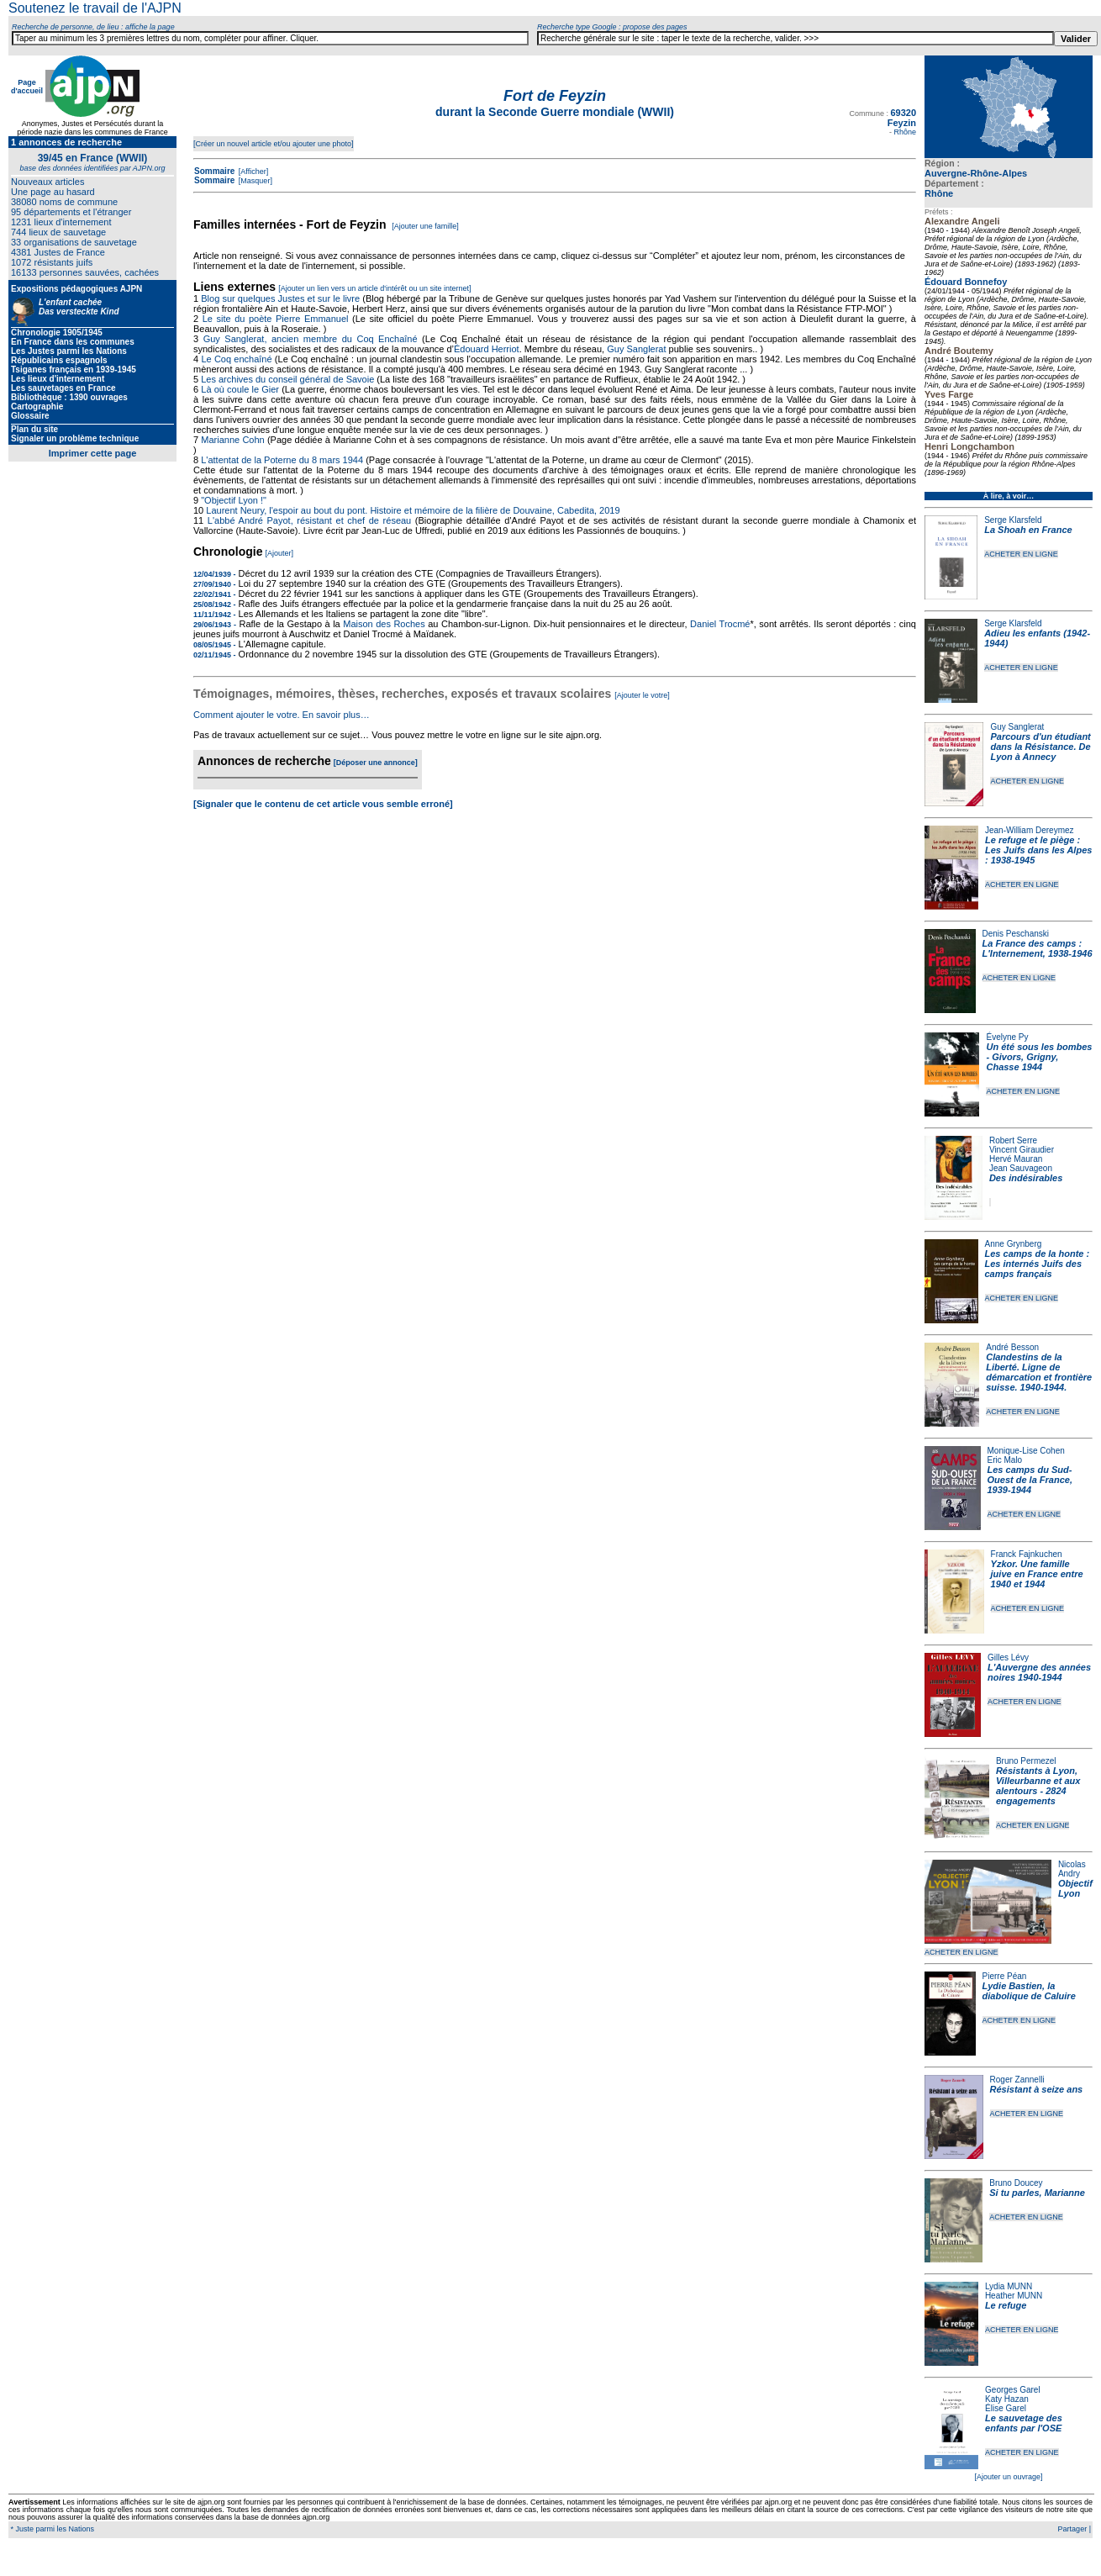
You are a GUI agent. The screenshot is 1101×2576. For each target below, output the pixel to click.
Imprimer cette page (93, 453)
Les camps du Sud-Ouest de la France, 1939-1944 (1030, 1480)
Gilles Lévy (1008, 1657)
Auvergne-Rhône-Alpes (976, 173)
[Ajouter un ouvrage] (1008, 2477)
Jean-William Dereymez (1029, 830)
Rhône (939, 193)
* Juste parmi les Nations (51, 2529)
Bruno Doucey (1015, 2183)
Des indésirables (1025, 1178)
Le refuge (1006, 2305)
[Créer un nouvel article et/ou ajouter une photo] (273, 144)
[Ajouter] (280, 553)
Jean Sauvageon (1020, 1168)
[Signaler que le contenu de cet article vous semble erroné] (323, 804)
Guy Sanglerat (1017, 726)
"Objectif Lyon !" (233, 500)
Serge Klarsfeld (1012, 520)
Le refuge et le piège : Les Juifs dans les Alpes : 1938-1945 (1038, 850)
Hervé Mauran (1015, 1159)
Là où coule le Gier (240, 389)
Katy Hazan (1007, 2399)
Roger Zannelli (1017, 2079)
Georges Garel (1012, 2389)
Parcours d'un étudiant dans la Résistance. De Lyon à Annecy (1040, 746)
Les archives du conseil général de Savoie (287, 379)
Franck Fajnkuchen (1026, 1554)
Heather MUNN (1013, 2295)
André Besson (1012, 1347)
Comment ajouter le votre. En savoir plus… (281, 715)
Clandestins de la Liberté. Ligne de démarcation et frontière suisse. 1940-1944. (1039, 1372)
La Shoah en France (1028, 530)
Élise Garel (1005, 2408)
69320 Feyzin (902, 118)
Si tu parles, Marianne (1037, 2193)
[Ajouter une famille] (425, 226)
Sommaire (214, 171)
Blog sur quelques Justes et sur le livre (281, 298)
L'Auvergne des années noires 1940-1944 (1039, 1672)
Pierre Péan (1004, 1976)
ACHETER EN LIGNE (1021, 554)
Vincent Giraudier (1021, 1149)
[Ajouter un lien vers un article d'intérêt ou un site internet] (374, 288)
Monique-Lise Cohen (1026, 1450)
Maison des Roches (384, 624)
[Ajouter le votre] (642, 695)
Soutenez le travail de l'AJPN (95, 8)
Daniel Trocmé (720, 624)
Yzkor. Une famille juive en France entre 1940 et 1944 (1037, 1574)
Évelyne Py (1007, 1037)
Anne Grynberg (1013, 1243)
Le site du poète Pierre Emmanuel (276, 319)
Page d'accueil (27, 86)
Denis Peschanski (1015, 933)
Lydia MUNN (1008, 2286)
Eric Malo (1005, 1460)
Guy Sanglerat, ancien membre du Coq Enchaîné (310, 339)
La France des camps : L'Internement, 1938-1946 (1037, 948)
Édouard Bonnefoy (966, 282)
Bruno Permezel (1026, 1761)
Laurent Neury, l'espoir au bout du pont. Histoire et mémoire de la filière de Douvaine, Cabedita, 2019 (412, 510)
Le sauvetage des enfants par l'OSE (1023, 2423)
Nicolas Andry (1072, 1869)
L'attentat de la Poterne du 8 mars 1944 (282, 460)
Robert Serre (1013, 1140)
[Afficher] (252, 171)
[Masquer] (254, 181)
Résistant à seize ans (1036, 2089)
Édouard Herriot (486, 349)
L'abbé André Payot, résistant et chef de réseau (309, 520)
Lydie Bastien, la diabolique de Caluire (1029, 1991)
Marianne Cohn (232, 440)
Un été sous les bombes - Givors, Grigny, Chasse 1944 (1039, 1057)
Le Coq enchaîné (236, 359)
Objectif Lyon (1075, 1888)
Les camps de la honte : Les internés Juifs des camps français (1037, 1263)
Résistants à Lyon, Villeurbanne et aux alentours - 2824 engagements (1038, 1786)
